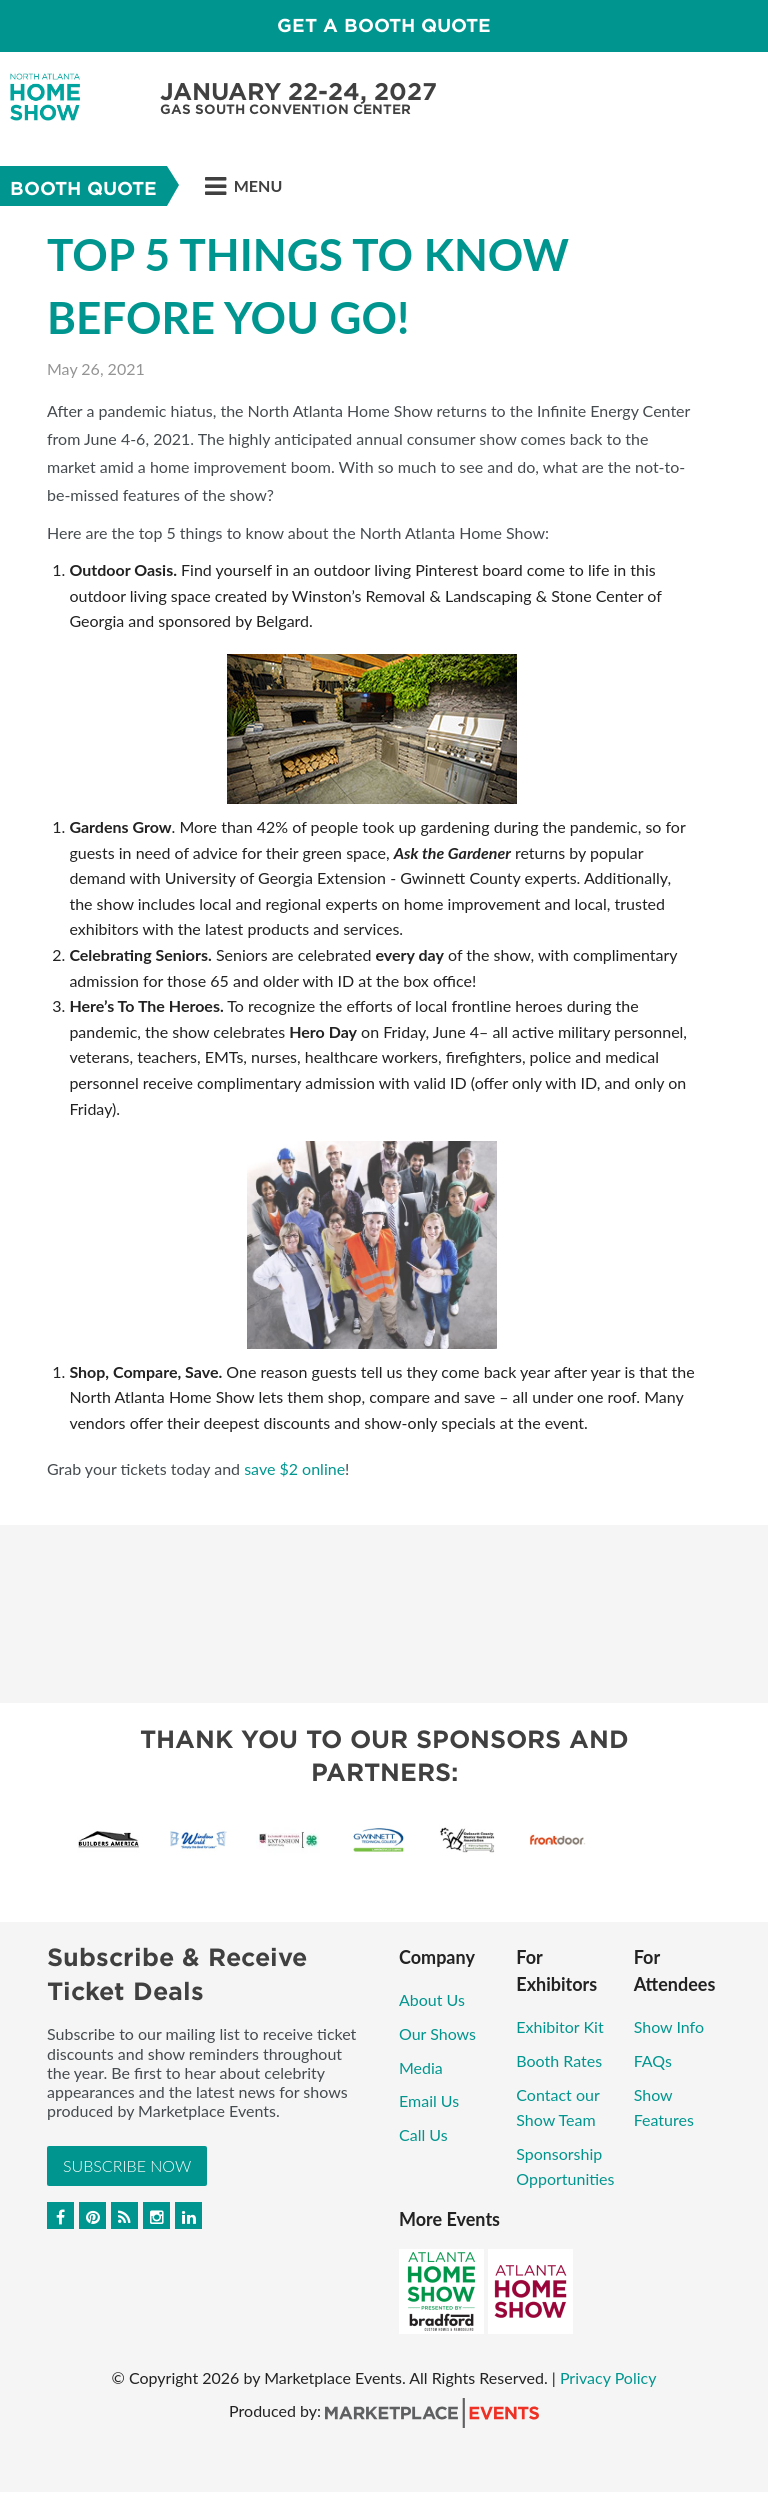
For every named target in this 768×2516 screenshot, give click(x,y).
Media (421, 2067)
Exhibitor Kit (559, 2026)
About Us (432, 1999)
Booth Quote (83, 188)
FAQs (653, 2060)
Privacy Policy (608, 2377)
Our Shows (437, 2033)
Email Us (429, 2100)
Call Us (423, 2134)
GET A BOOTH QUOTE (384, 25)
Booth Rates (559, 2060)
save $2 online (294, 1468)
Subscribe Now (127, 2165)
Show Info (669, 2026)
